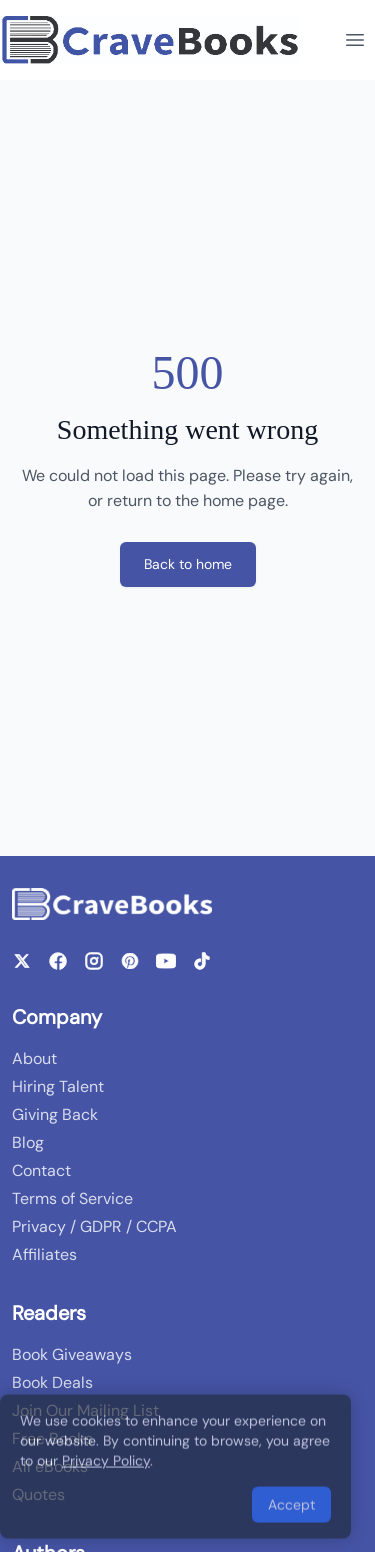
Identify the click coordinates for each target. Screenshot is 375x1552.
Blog (28, 1142)
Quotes (38, 1494)
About (34, 1058)
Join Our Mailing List (85, 1410)
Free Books (52, 1438)
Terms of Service (72, 1198)
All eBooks (50, 1466)
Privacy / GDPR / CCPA (94, 1226)
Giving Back (55, 1114)
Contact (41, 1170)
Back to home (188, 564)
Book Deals (52, 1382)
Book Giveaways (72, 1354)
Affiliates (44, 1254)
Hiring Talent (58, 1086)
